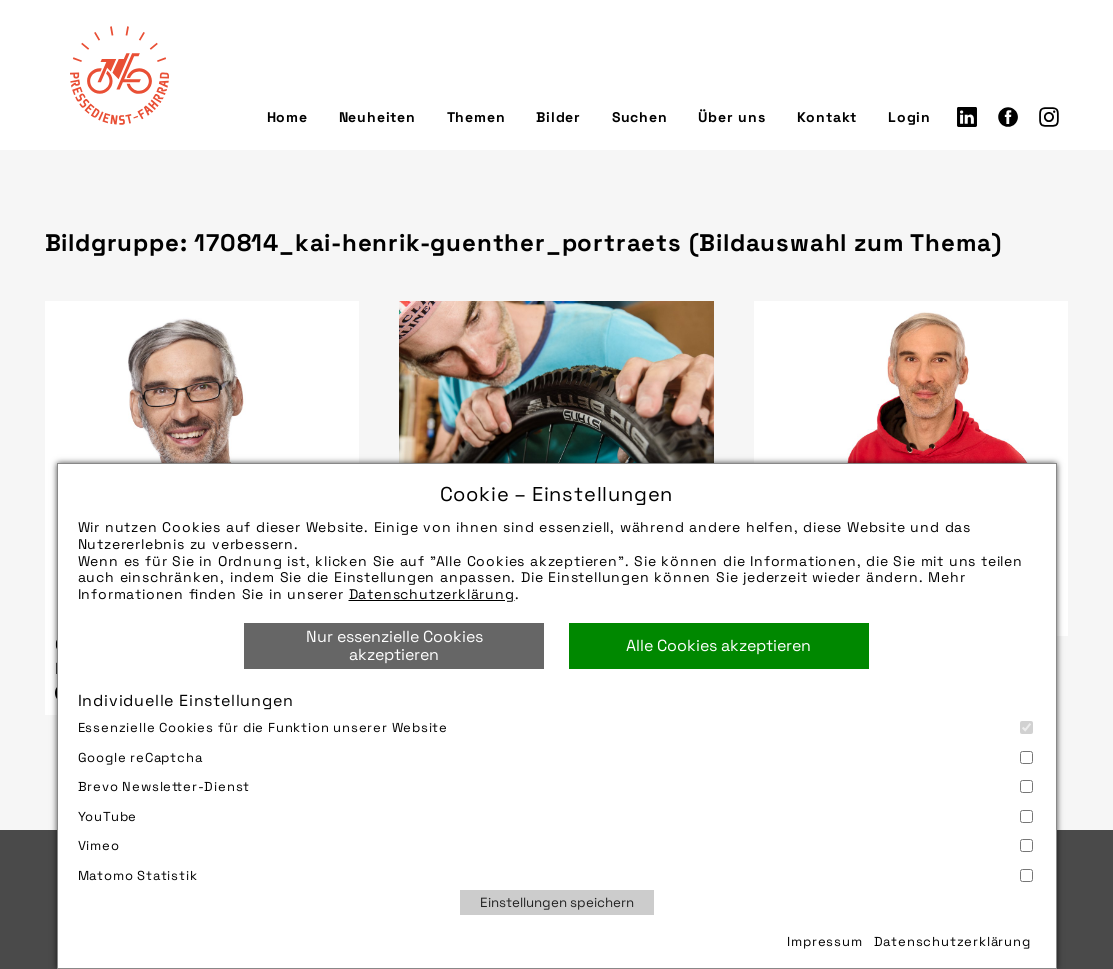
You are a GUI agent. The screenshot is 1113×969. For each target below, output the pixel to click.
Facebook (1008, 117)
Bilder (558, 117)
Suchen (640, 117)
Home (287, 117)
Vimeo (555, 845)
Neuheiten (377, 117)
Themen (476, 117)
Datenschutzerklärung (432, 594)
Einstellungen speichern (557, 902)
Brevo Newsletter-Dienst (555, 786)
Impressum (824, 941)
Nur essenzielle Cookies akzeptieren (394, 645)
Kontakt (827, 117)
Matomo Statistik (555, 875)
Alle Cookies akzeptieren (718, 645)
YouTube (555, 816)
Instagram (1049, 117)
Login (909, 117)
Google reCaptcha (555, 757)
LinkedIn (967, 117)
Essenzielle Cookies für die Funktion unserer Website (555, 727)
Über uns (731, 117)
